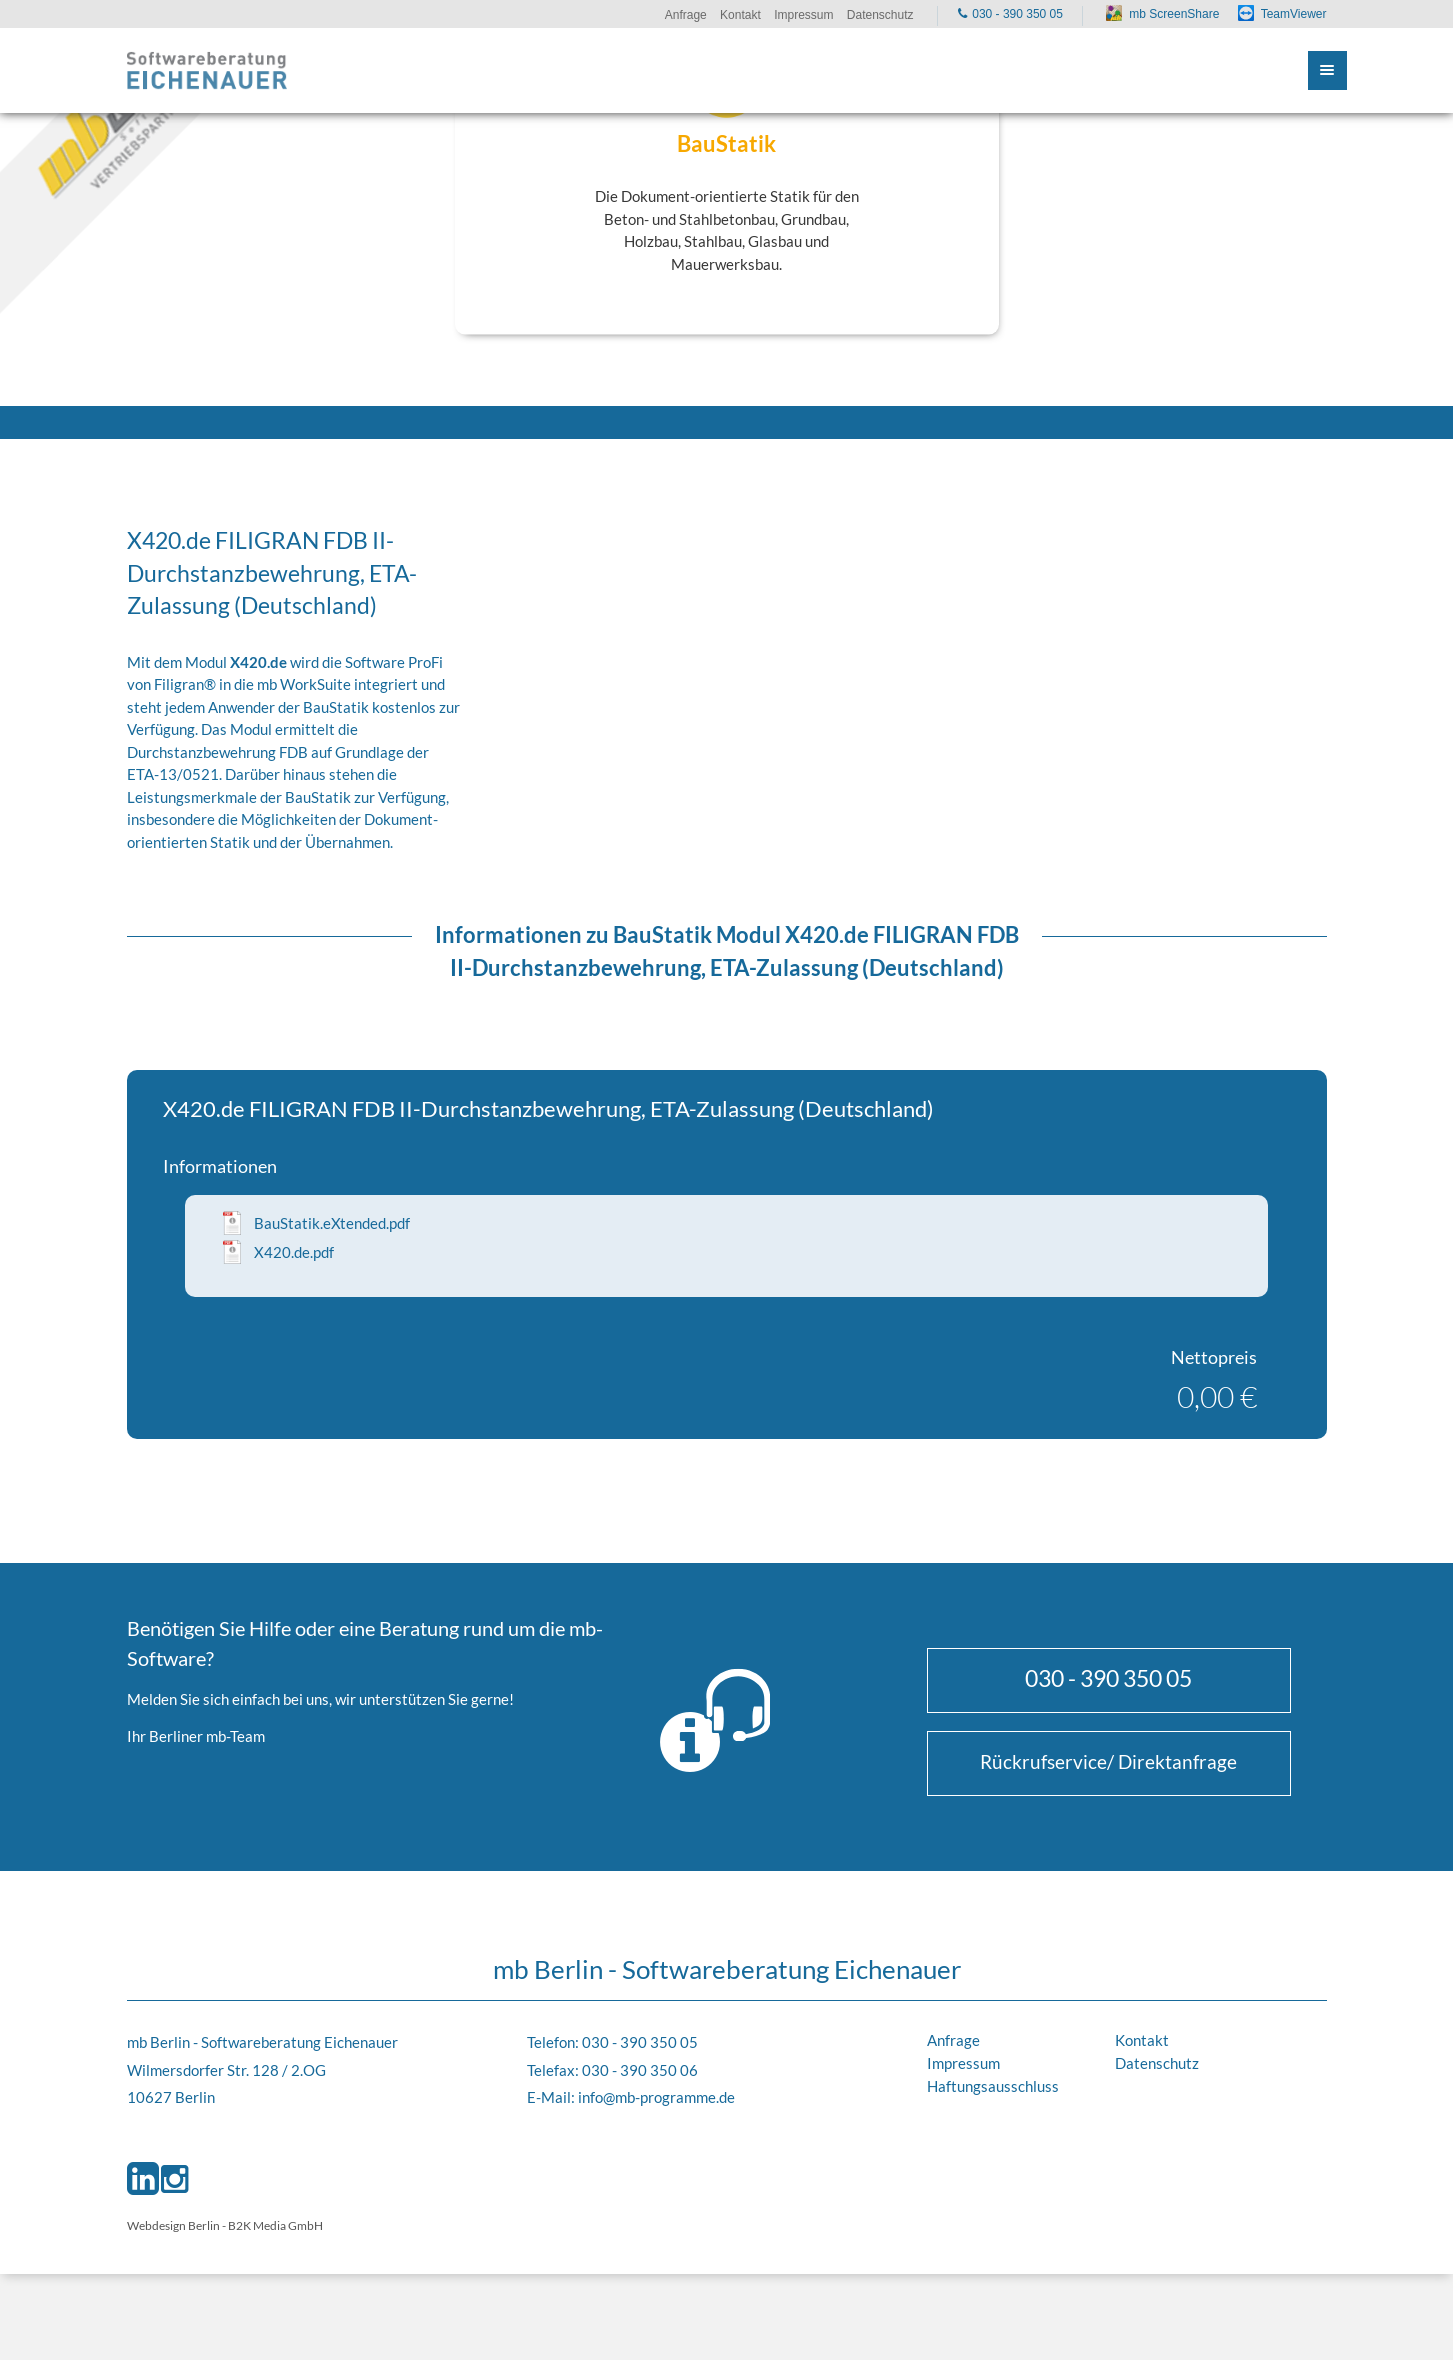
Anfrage (953, 2040)
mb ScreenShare (1174, 14)
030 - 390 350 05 (1108, 1678)
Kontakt (1142, 2040)
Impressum (963, 2063)
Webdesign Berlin (173, 2225)
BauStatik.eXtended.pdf (332, 1223)
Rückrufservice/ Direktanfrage (1108, 1761)
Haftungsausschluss (993, 2086)
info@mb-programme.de (656, 2097)
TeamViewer (1294, 14)
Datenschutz (1157, 2063)
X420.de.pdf (294, 1252)
